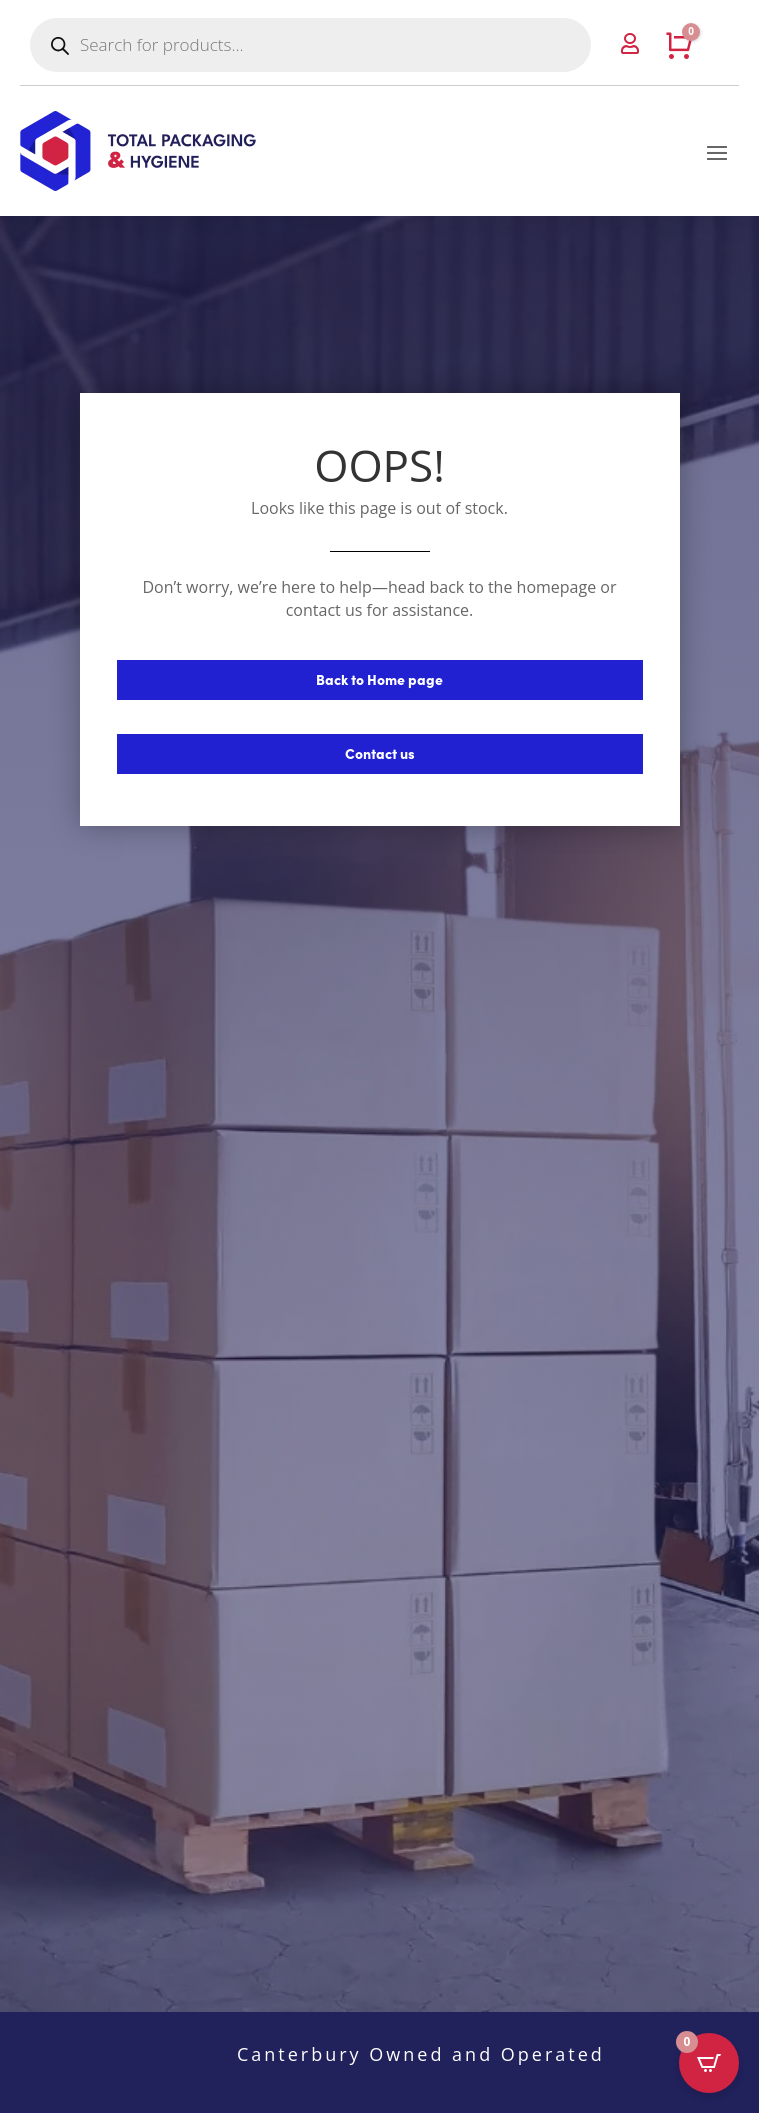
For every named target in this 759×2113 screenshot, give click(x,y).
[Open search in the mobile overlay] (310, 45)
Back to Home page (379, 679)
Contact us (380, 753)
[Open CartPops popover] (709, 2063)
